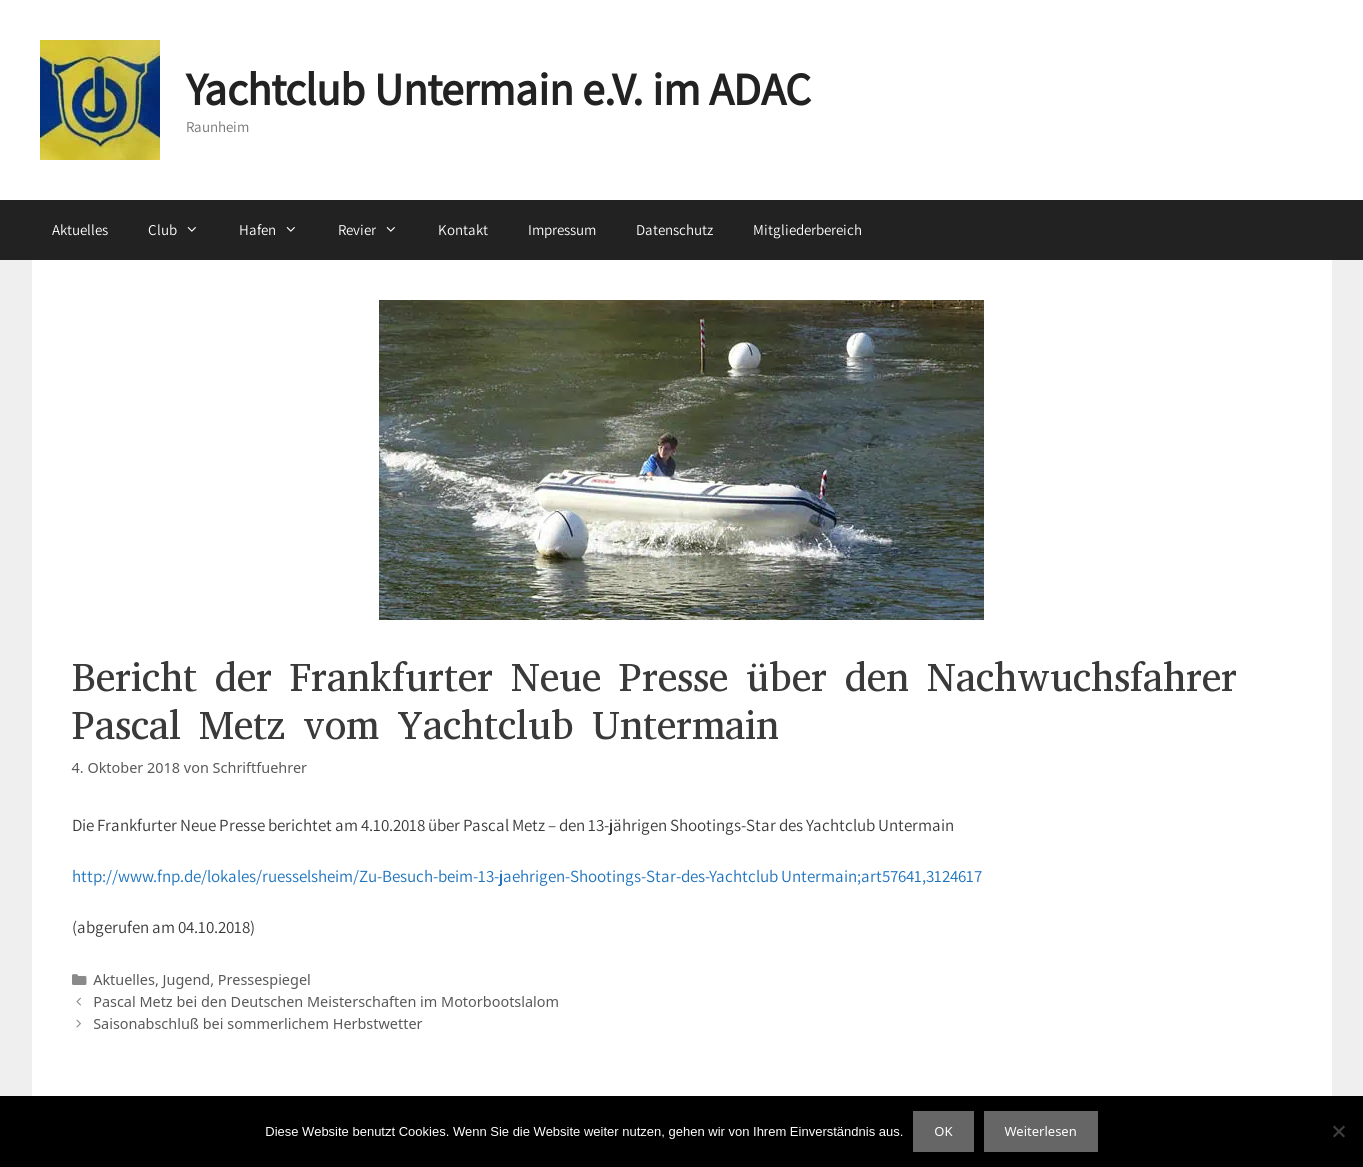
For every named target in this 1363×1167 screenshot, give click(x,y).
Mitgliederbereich (807, 229)
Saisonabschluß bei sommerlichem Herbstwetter (257, 1023)
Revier (378, 230)
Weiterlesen (1041, 1131)
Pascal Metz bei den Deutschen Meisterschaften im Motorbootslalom (326, 1001)
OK (943, 1131)
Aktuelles (80, 229)
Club (183, 230)
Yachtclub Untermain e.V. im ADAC (498, 88)
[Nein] (1338, 1131)
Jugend (187, 979)
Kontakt (463, 229)
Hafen (278, 230)
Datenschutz (674, 229)
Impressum (562, 229)
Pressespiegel (264, 979)
